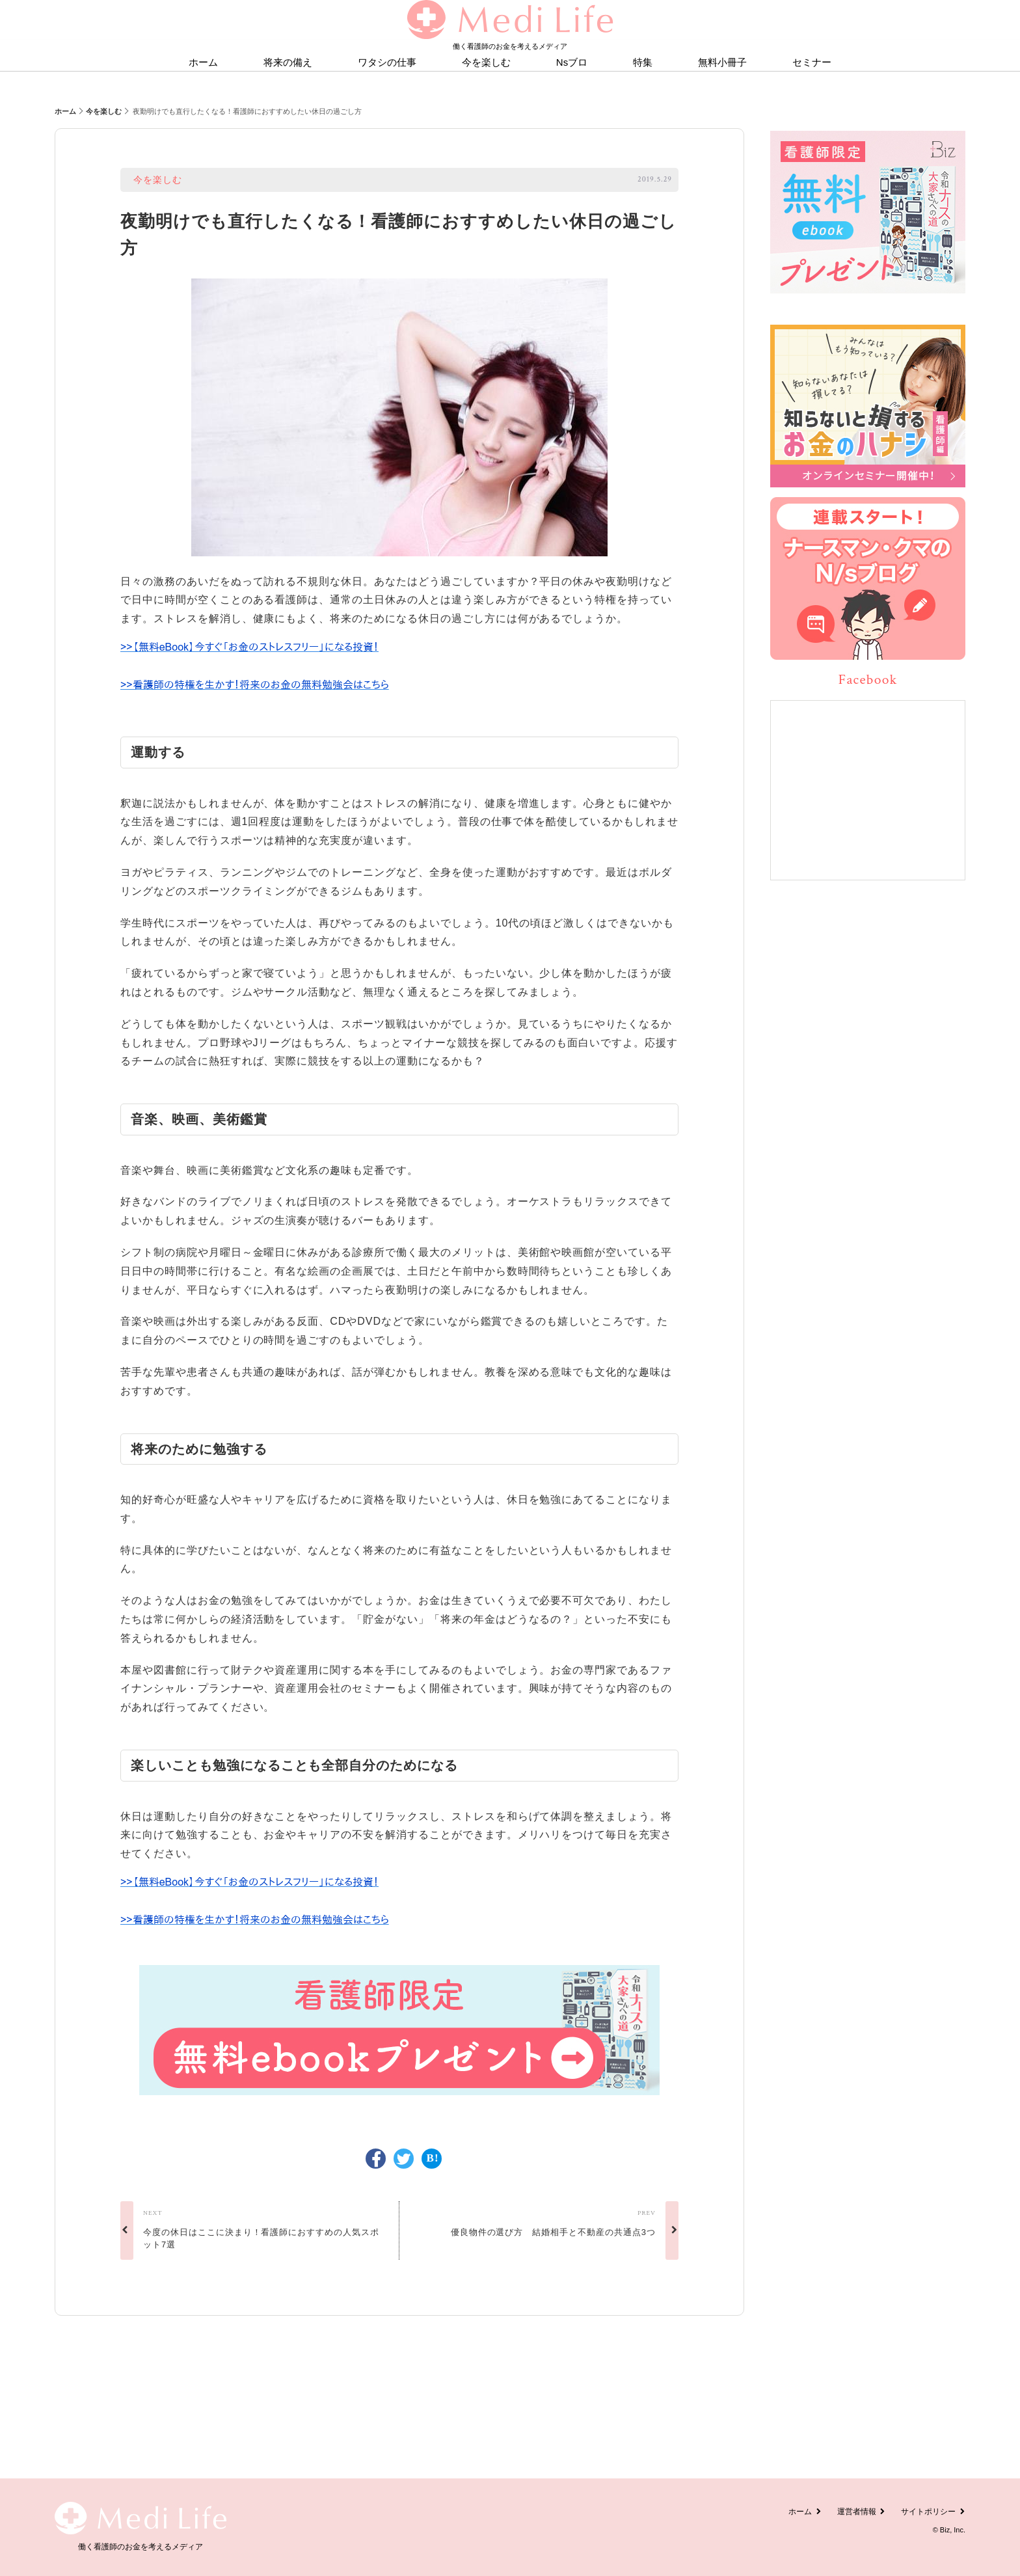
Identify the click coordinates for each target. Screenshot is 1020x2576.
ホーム (65, 111)
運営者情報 (861, 2511)
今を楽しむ (104, 111)
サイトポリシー (933, 2511)
